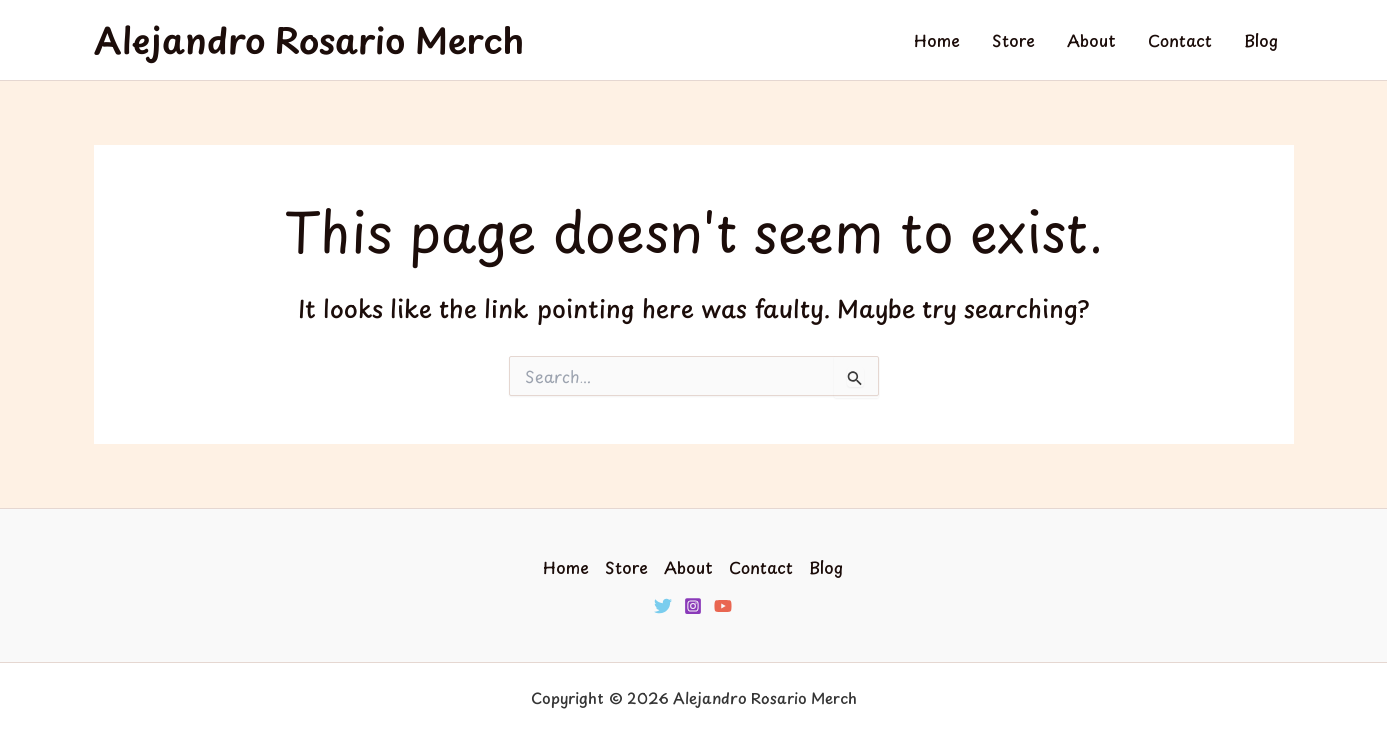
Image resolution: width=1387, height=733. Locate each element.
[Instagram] (693, 606)
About (1091, 40)
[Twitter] (663, 606)
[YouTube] (723, 606)
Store (1013, 40)
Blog (1261, 40)
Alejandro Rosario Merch (309, 39)
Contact (1180, 40)
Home (937, 40)
